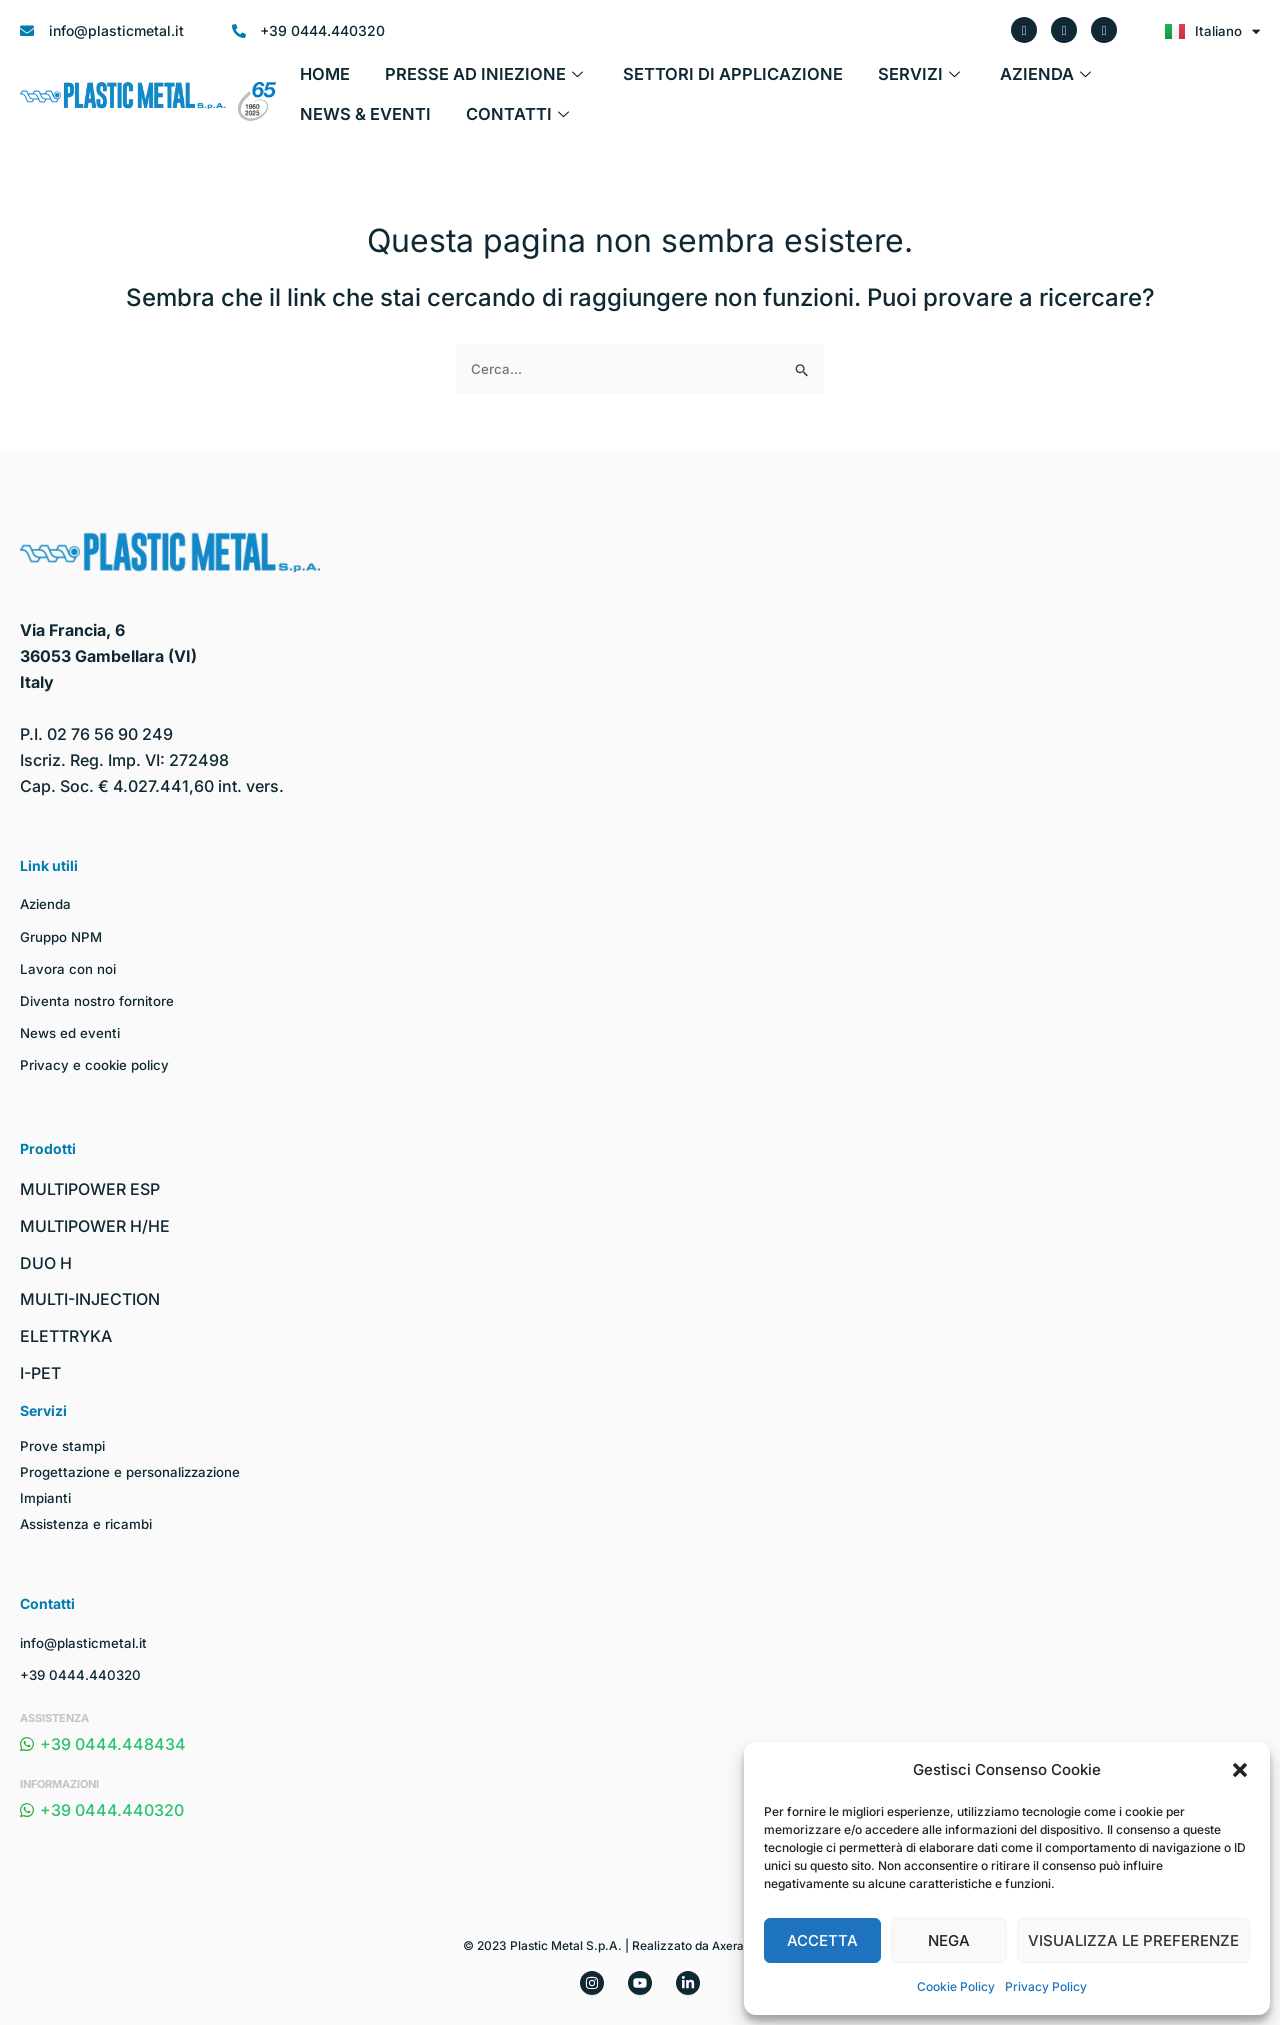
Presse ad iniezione (466, 81)
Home (321, 81)
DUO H (46, 1263)
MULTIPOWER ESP (90, 1189)
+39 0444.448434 (103, 1744)
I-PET (40, 1373)
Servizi (857, 81)
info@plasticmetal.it (87, 1642)
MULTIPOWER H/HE (95, 1226)
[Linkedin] (688, 1983)
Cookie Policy (956, 1986)
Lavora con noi (68, 968)
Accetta (822, 1940)
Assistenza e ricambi (90, 1523)
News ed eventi (72, 1032)
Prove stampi (64, 1445)
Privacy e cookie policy (97, 1064)
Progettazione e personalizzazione (135, 1471)
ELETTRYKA (66, 1336)
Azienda (971, 81)
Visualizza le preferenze (1133, 1940)
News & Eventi (1103, 81)
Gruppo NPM (63, 936)
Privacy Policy (1046, 1986)
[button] (1240, 1770)
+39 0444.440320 (82, 1674)
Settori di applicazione (687, 81)
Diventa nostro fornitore (98, 1000)
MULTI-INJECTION (90, 1299)
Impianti (47, 1497)
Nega (949, 1940)
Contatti (347, 121)
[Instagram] (592, 1983)
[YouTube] (640, 1983)
